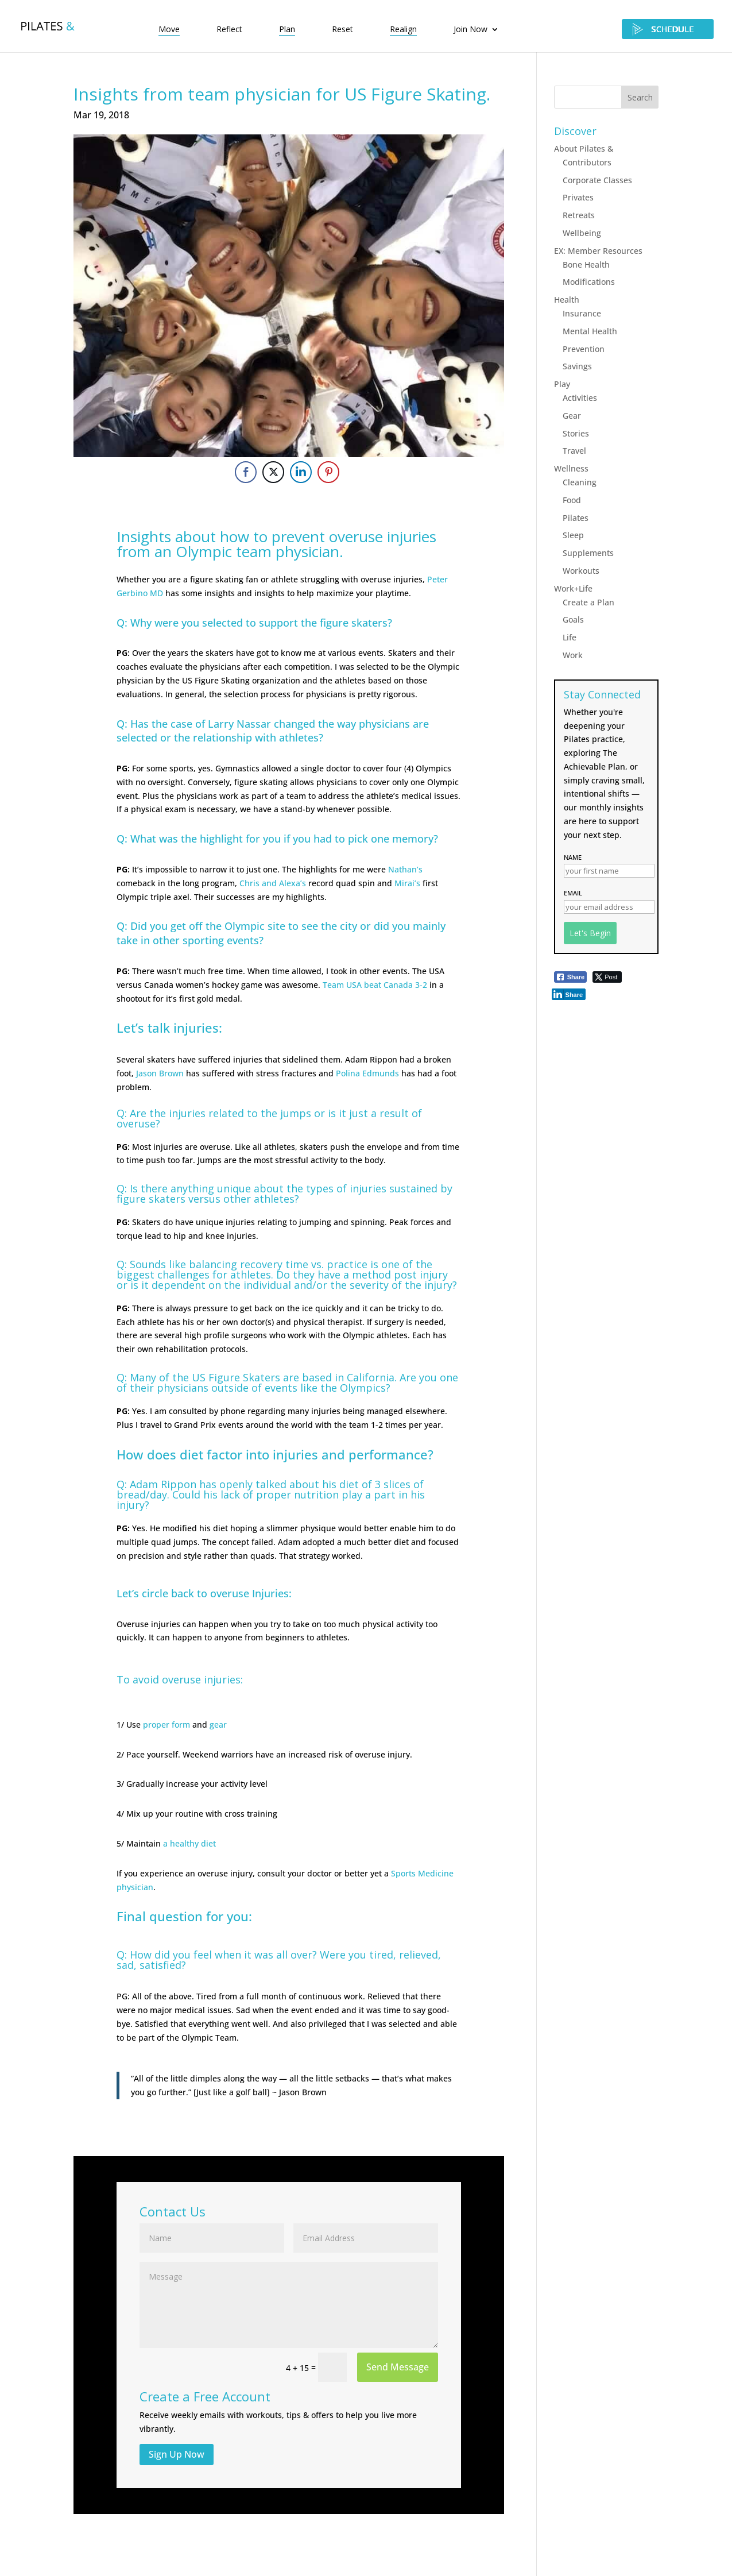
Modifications (589, 281)
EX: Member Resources (598, 250)
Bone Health (586, 264)
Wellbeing (582, 232)
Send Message (397, 2367)
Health (566, 299)
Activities (580, 397)
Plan (287, 29)
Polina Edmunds (367, 1073)
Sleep (573, 535)
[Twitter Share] (273, 472)
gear (218, 1724)
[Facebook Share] (246, 472)
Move (169, 29)
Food (572, 500)
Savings (577, 366)
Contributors (587, 162)
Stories (576, 433)
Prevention (584, 348)
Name (573, 857)
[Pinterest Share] (328, 472)
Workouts (581, 570)
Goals (573, 619)
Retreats (579, 215)
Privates (578, 197)
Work (573, 655)
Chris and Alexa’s (272, 883)
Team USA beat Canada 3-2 (375, 984)
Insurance (582, 313)
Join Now (470, 29)
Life (569, 637)
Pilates (575, 517)
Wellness (571, 468)
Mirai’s (407, 883)
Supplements (588, 552)
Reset (342, 29)
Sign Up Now (176, 2454)
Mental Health (590, 331)
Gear (572, 415)
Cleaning (580, 482)
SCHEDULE (668, 29)
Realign (403, 29)
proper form (166, 1724)
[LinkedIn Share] (301, 472)
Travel (574, 450)
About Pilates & (583, 148)
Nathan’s (405, 869)
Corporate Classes (597, 180)
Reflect (229, 29)
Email (573, 893)
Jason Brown (160, 1073)
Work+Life (573, 588)
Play (562, 384)
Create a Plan (588, 602)
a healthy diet (189, 1843)
